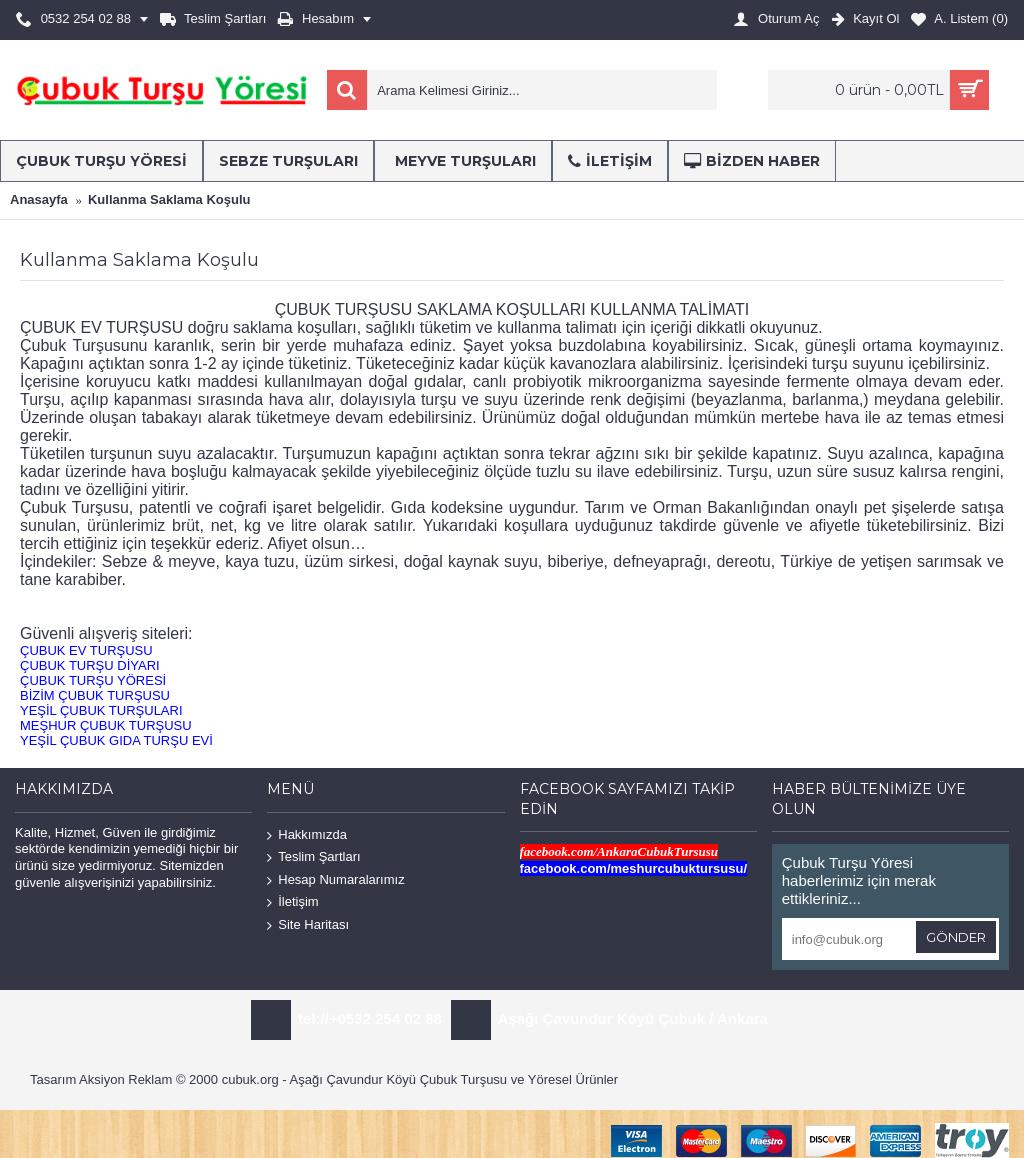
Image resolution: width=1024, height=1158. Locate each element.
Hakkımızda (307, 834)
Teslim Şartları (313, 857)
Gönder (956, 937)
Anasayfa (39, 199)
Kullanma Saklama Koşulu (169, 199)
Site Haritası (308, 925)
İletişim (292, 902)
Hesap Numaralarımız (335, 880)
